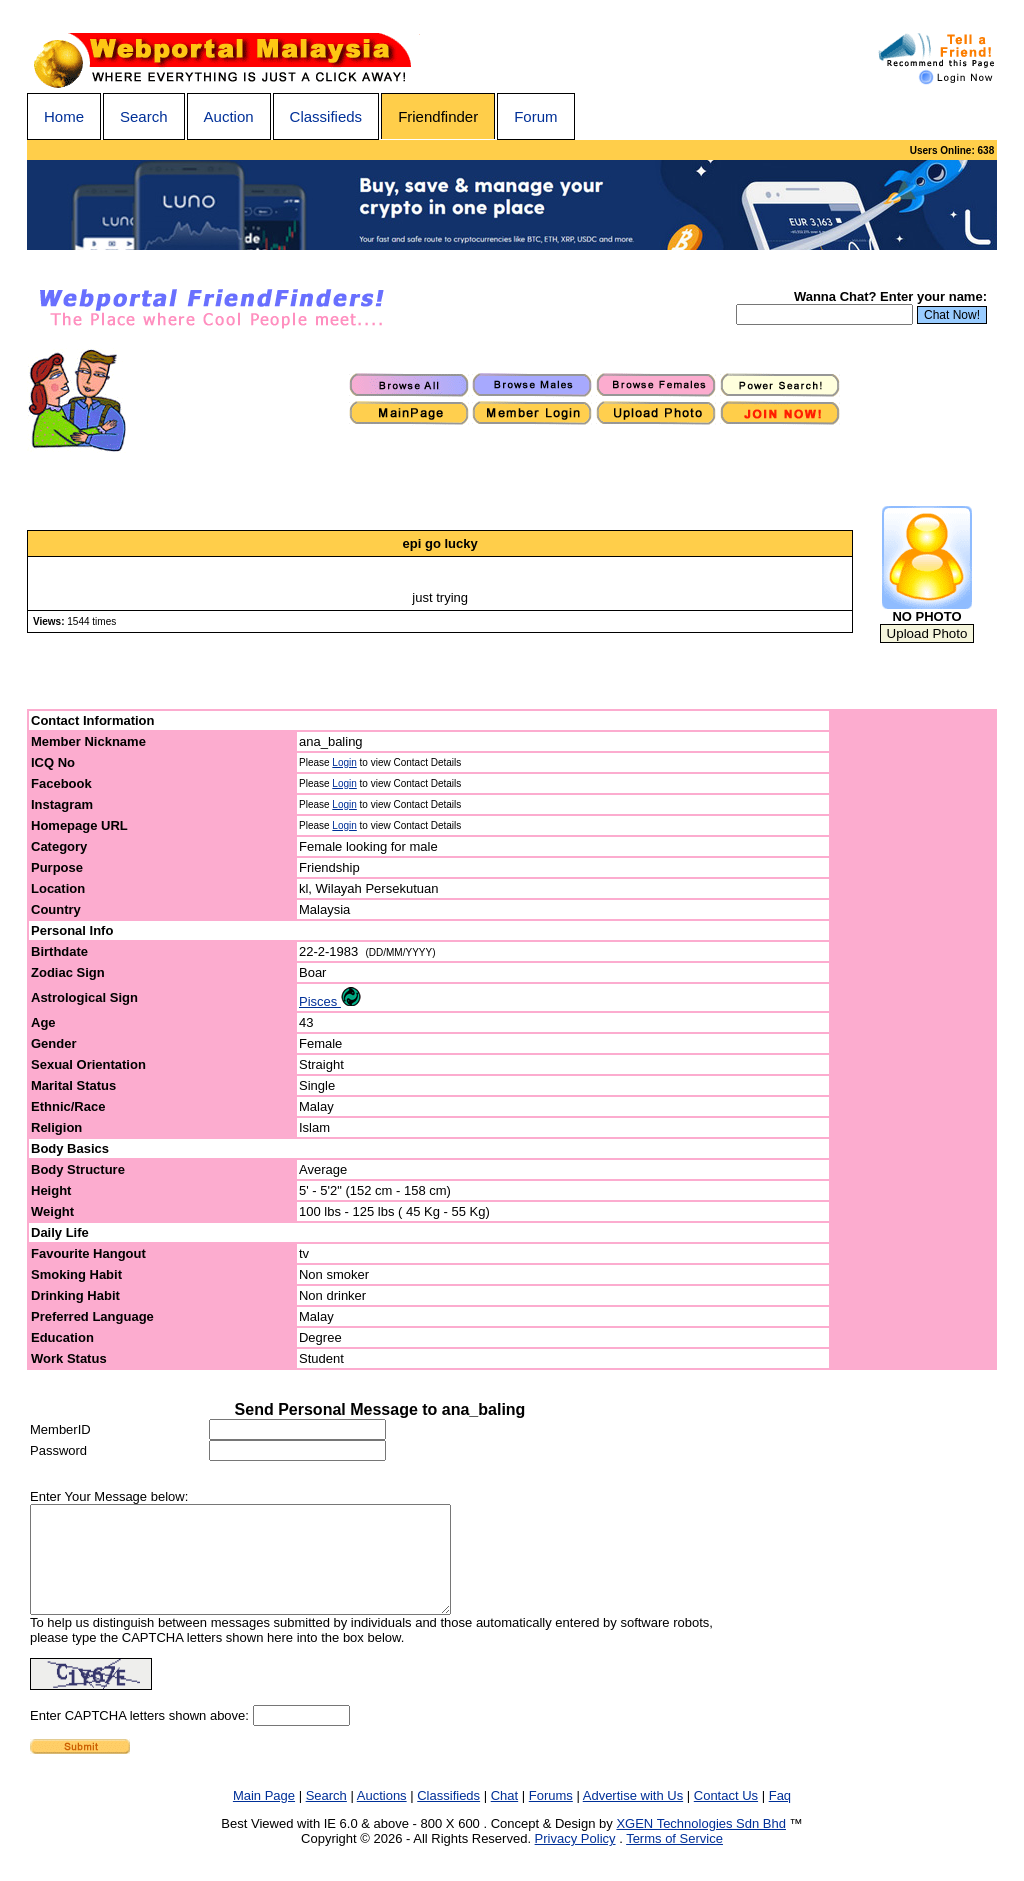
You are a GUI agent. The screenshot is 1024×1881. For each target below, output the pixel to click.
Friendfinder (438, 116)
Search (144, 116)
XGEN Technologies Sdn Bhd (701, 1844)
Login (344, 762)
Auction (229, 116)
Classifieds (326, 116)
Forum (535, 116)
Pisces (330, 1001)
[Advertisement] (914, 1040)
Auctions (382, 1816)
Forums (551, 1816)
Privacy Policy (575, 1859)
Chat (504, 1816)
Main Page (264, 1816)
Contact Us (726, 1816)
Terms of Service (674, 1859)
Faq (780, 1816)
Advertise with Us (633, 1816)
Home (64, 116)
